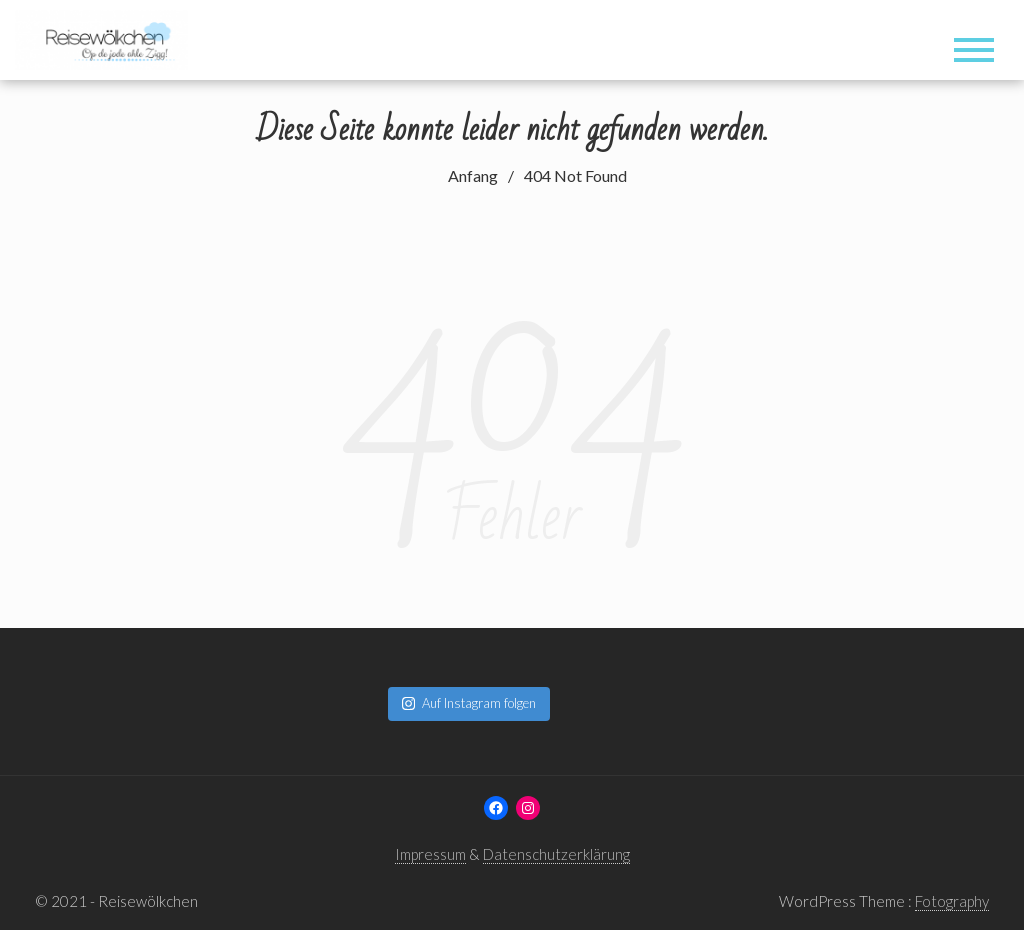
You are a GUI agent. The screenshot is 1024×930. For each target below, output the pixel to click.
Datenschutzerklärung (556, 854)
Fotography (952, 901)
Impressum (430, 854)
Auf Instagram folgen (469, 703)
